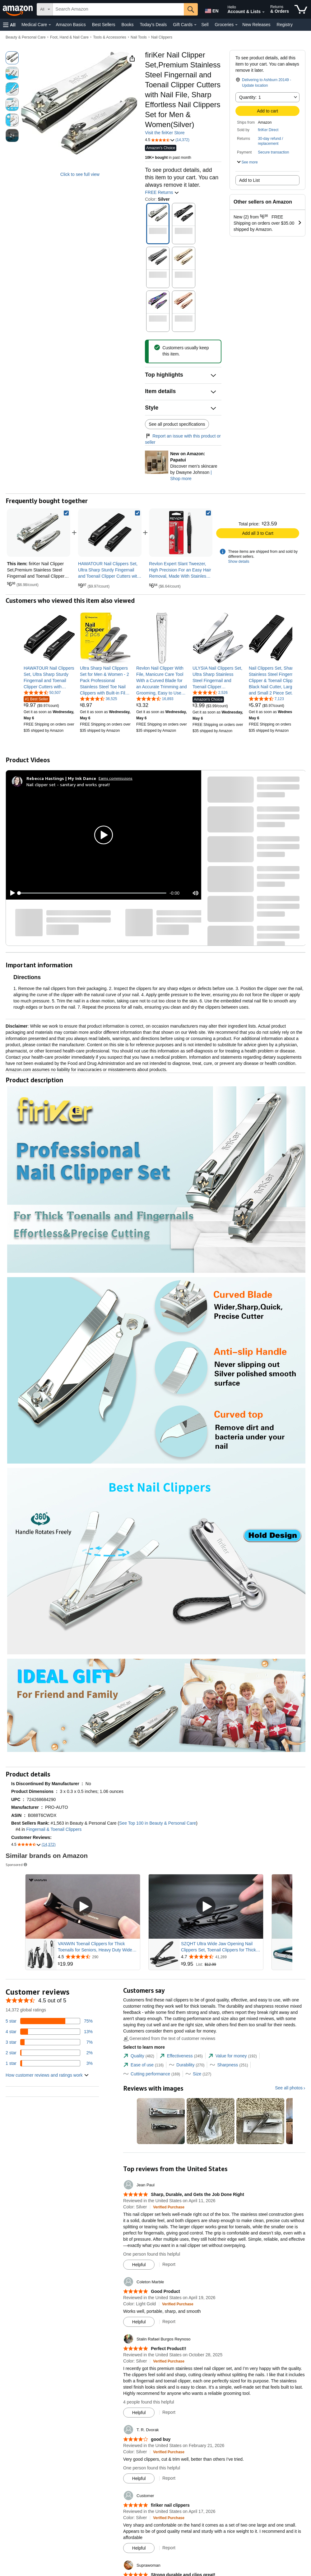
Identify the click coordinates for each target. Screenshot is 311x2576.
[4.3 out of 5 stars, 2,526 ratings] (210, 692)
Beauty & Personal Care (26, 37)
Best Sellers (103, 24)
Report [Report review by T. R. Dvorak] (168, 2478)
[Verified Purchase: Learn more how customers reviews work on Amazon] (168, 2206)
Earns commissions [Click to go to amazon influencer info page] (115, 778)
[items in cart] (301, 9)
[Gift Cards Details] (195, 24)
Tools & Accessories (109, 37)
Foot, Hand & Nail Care (69, 37)
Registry (285, 24)
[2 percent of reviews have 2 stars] (49, 2053)
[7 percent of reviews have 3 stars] (49, 2042)
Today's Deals (153, 24)
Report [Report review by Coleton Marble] (168, 2321)
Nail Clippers (161, 37)
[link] (110, 532)
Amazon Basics (71, 24)
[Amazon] (18, 9)
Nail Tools (139, 37)
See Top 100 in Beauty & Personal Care (157, 1823)
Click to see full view (80, 174)
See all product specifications (177, 424)
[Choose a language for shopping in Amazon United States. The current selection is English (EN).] (210, 9)
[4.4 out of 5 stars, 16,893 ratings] (155, 698)
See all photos (289, 2087)
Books (128, 24)
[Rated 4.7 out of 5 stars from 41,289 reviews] (221, 1956)
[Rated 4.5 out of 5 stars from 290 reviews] (98, 1956)
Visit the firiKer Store (164, 132)
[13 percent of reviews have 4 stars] (49, 2031)
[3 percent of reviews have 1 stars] (49, 2063)
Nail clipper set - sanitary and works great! (68, 784)
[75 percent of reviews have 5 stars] (49, 2021)
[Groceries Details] (236, 24)
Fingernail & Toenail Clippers (53, 1829)
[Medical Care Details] (50, 24)
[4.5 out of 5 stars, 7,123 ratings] (266, 698)
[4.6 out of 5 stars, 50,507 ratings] (42, 692)
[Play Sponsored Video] (82, 1906)
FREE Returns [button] (162, 192)
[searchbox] (118, 9)
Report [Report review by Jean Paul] (168, 2264)
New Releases (256, 24)
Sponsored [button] (17, 1865)
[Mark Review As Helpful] (138, 2264)
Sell (204, 24)
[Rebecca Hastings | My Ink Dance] (61, 778)
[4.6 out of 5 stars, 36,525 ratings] (98, 698)
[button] (9, 25)
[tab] (138, 2056)
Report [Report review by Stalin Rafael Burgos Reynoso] (168, 2412)
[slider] (92, 893)
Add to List (249, 180)
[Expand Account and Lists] (263, 12)
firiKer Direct (268, 130)
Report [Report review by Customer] (168, 2547)
